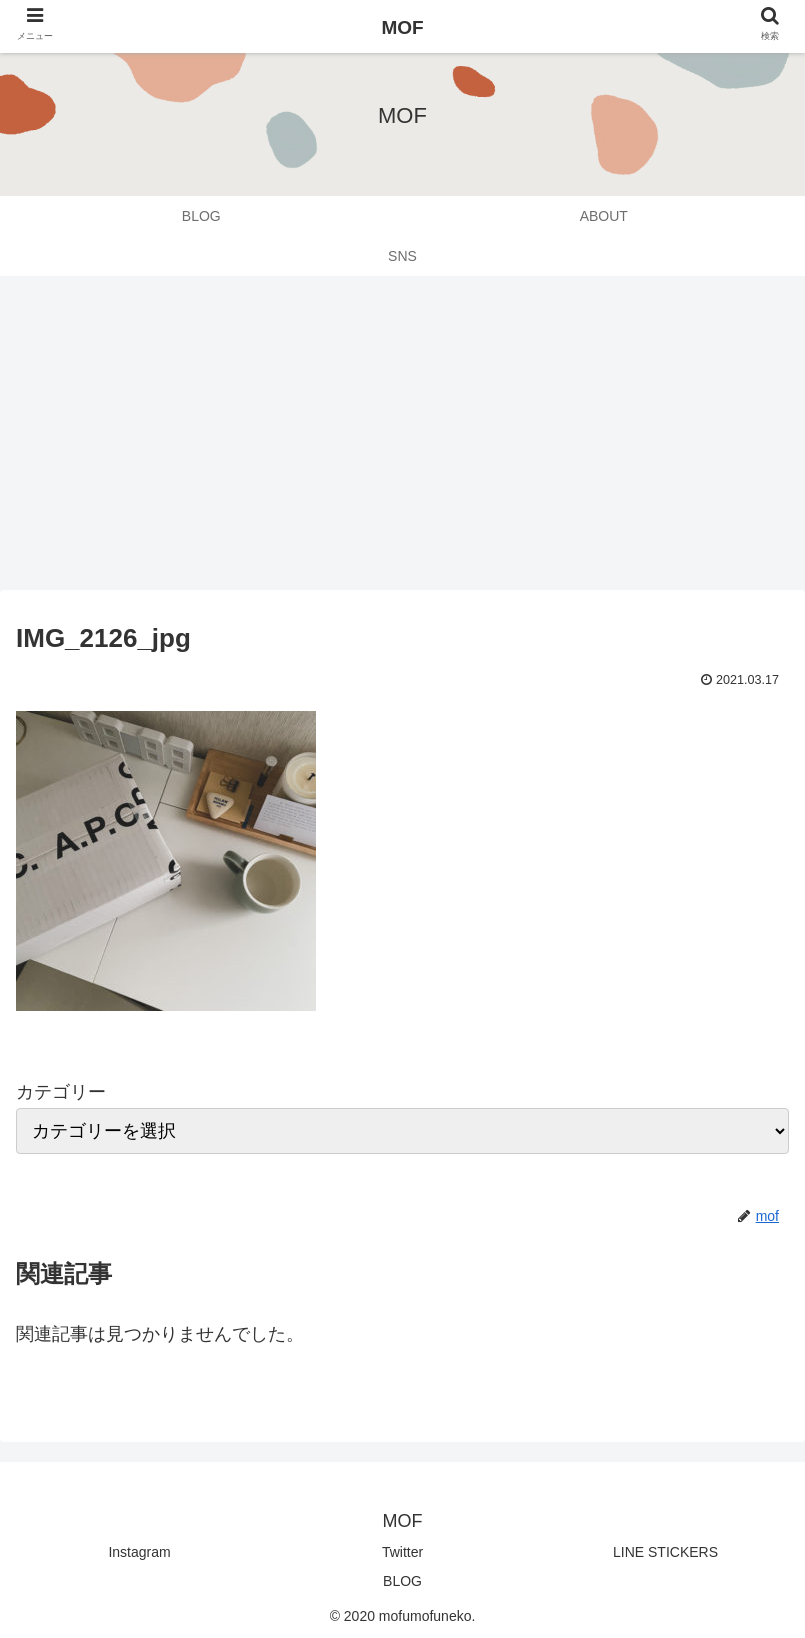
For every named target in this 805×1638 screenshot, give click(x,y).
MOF (402, 27)
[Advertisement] (402, 440)
